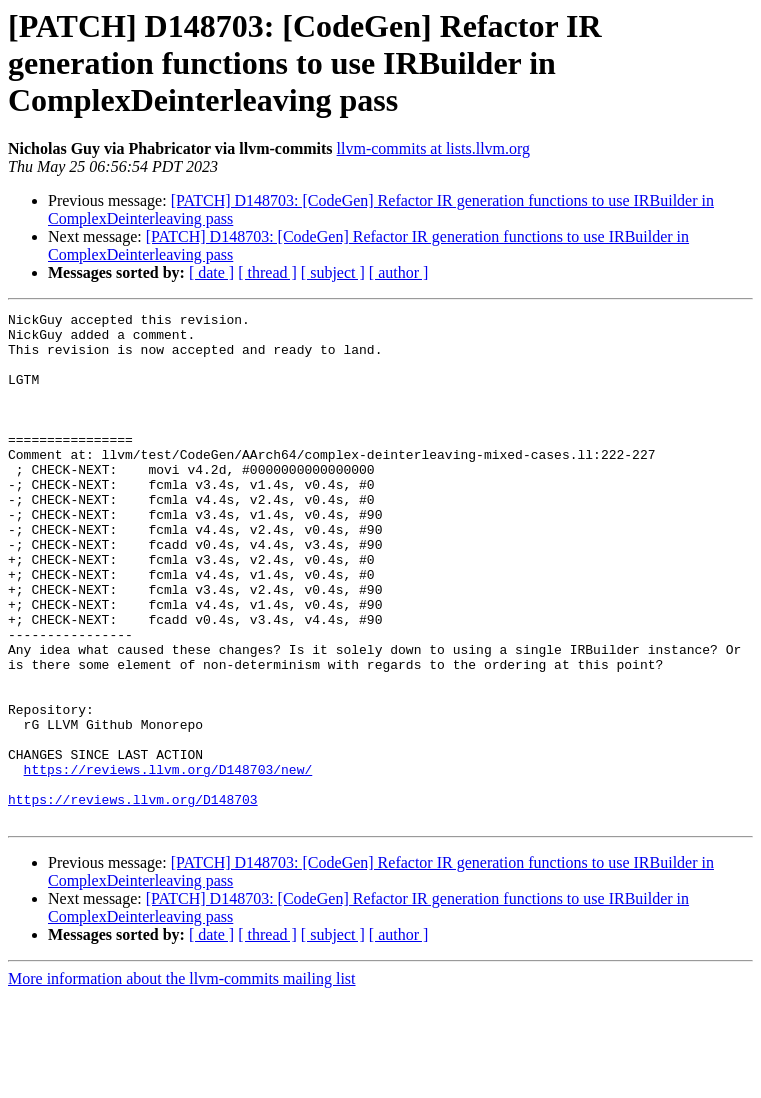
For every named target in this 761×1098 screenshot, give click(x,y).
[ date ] (211, 272)
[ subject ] (333, 272)
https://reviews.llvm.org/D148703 (133, 898)
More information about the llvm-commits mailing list (182, 1080)
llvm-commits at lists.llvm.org (433, 148)
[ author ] (399, 272)
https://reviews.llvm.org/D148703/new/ (168, 862)
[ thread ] (267, 272)
